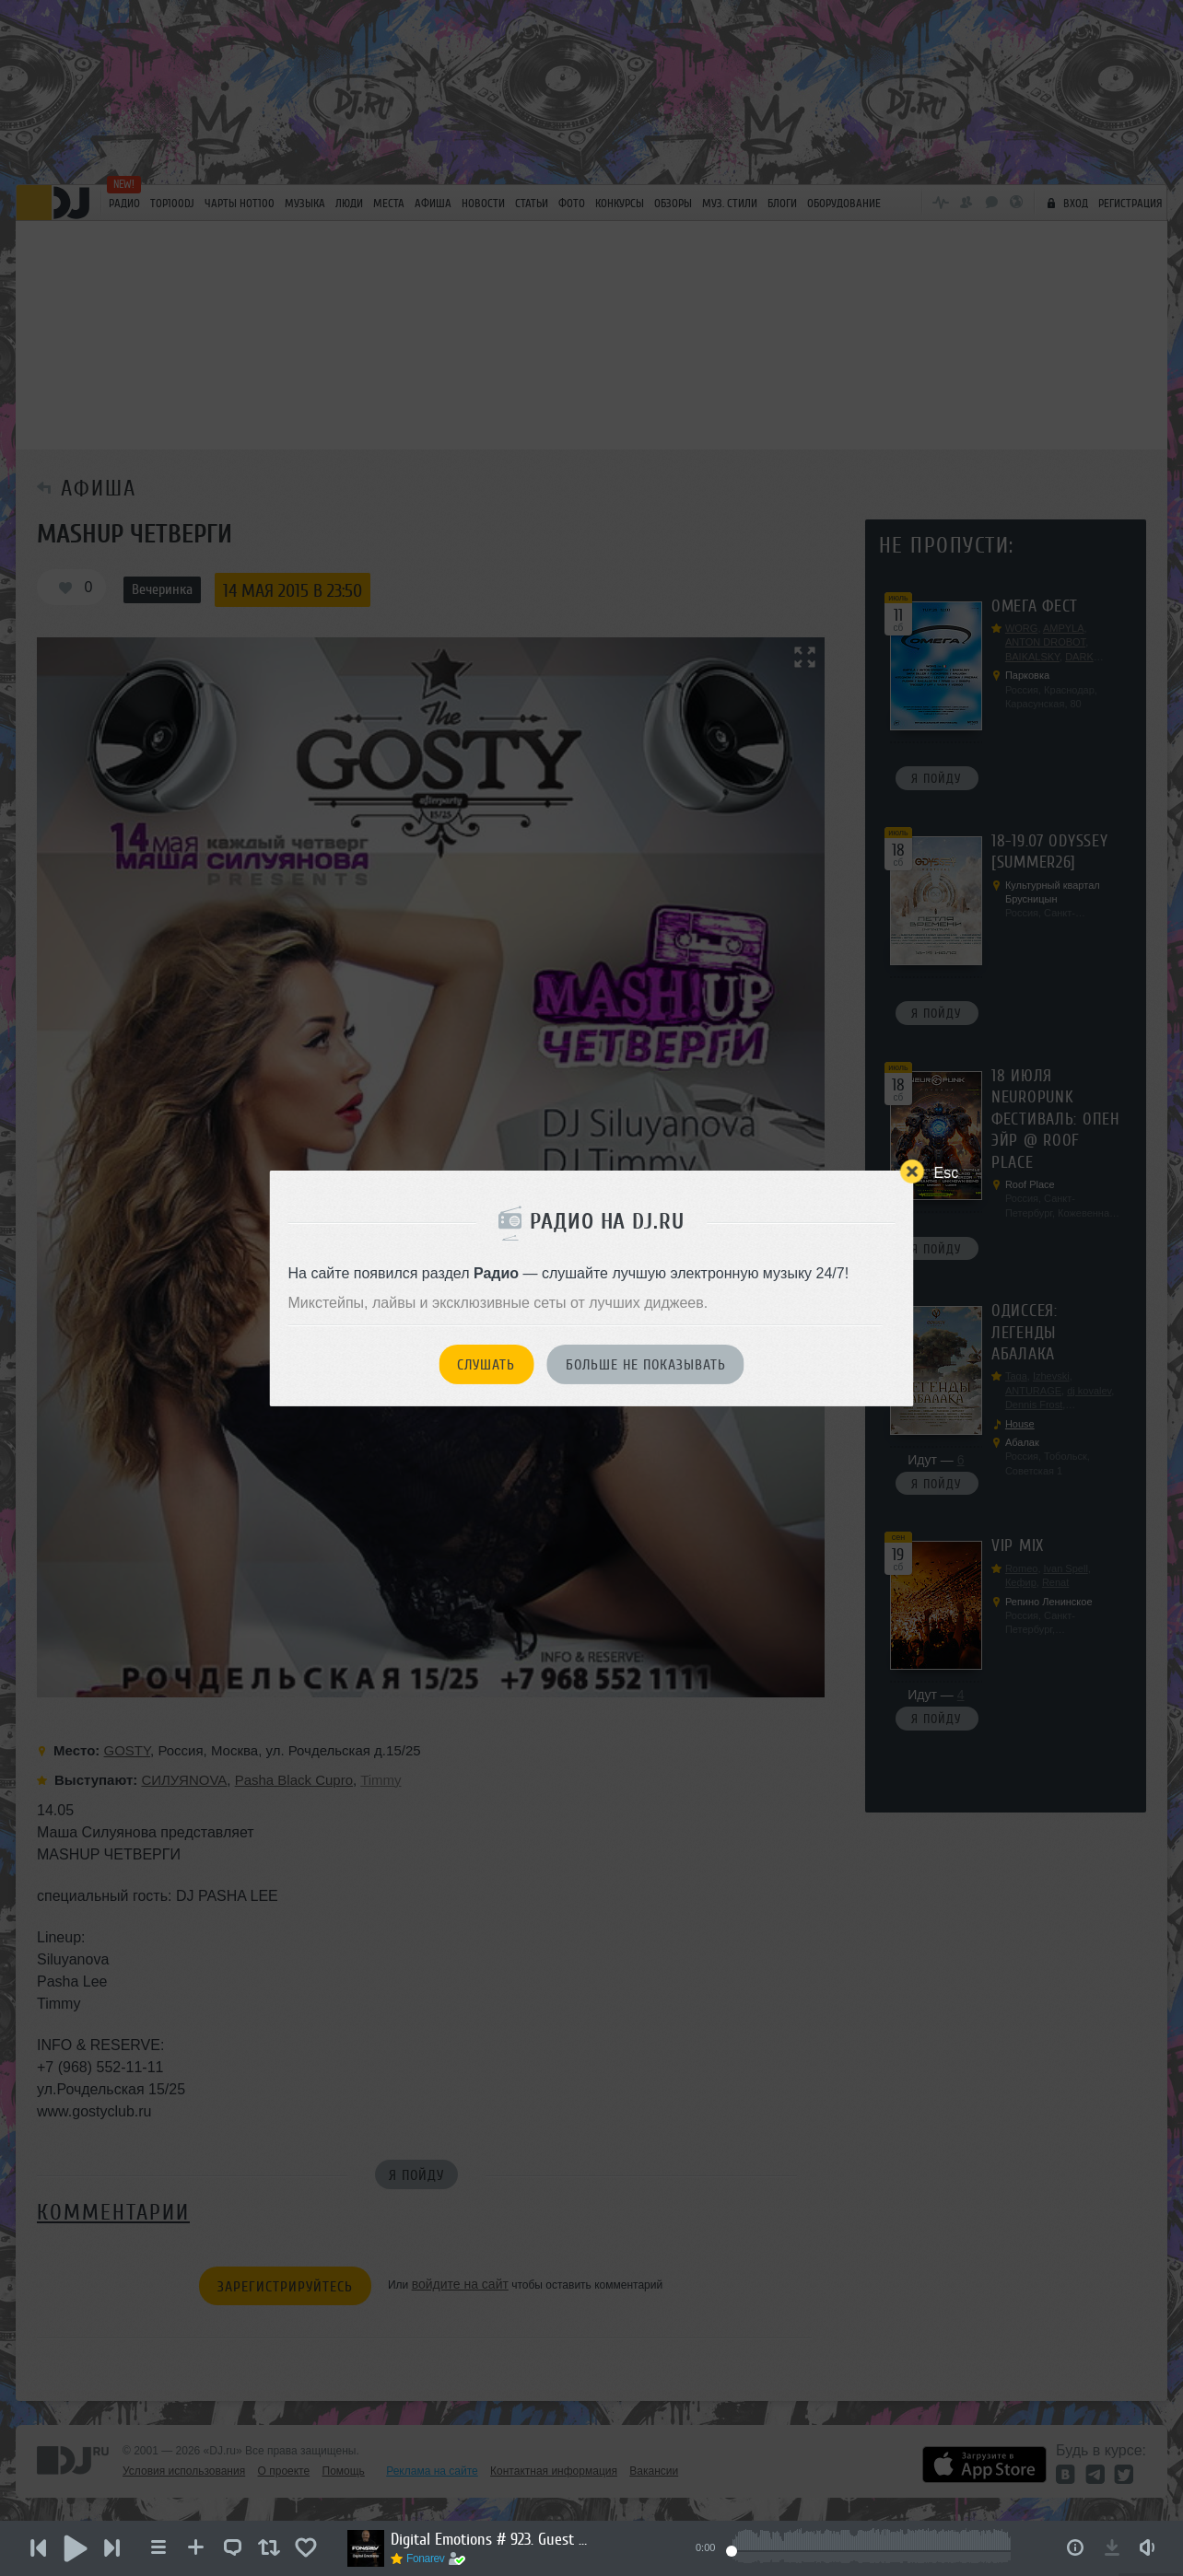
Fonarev (425, 2558)
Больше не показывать (646, 1365)
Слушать (486, 1365)
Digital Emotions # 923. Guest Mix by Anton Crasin (492, 2539)
